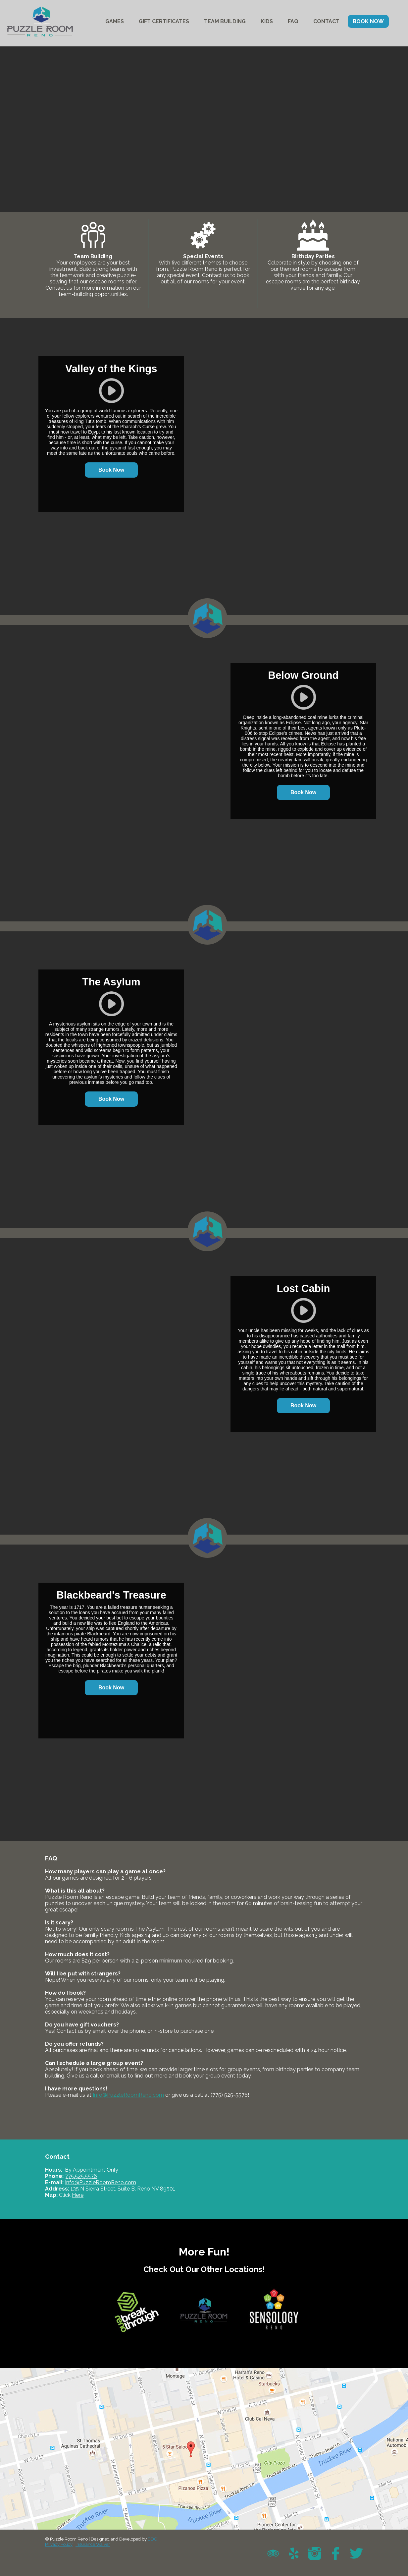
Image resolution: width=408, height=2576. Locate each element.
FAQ (293, 21)
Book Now (111, 470)
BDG (152, 2539)
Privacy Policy (59, 2544)
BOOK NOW (368, 21)
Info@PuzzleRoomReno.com (128, 2095)
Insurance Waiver (93, 2544)
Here (77, 2195)
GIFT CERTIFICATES (164, 21)
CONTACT (326, 21)
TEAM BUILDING (225, 21)
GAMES (114, 21)
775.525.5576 (81, 2176)
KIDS (267, 21)
